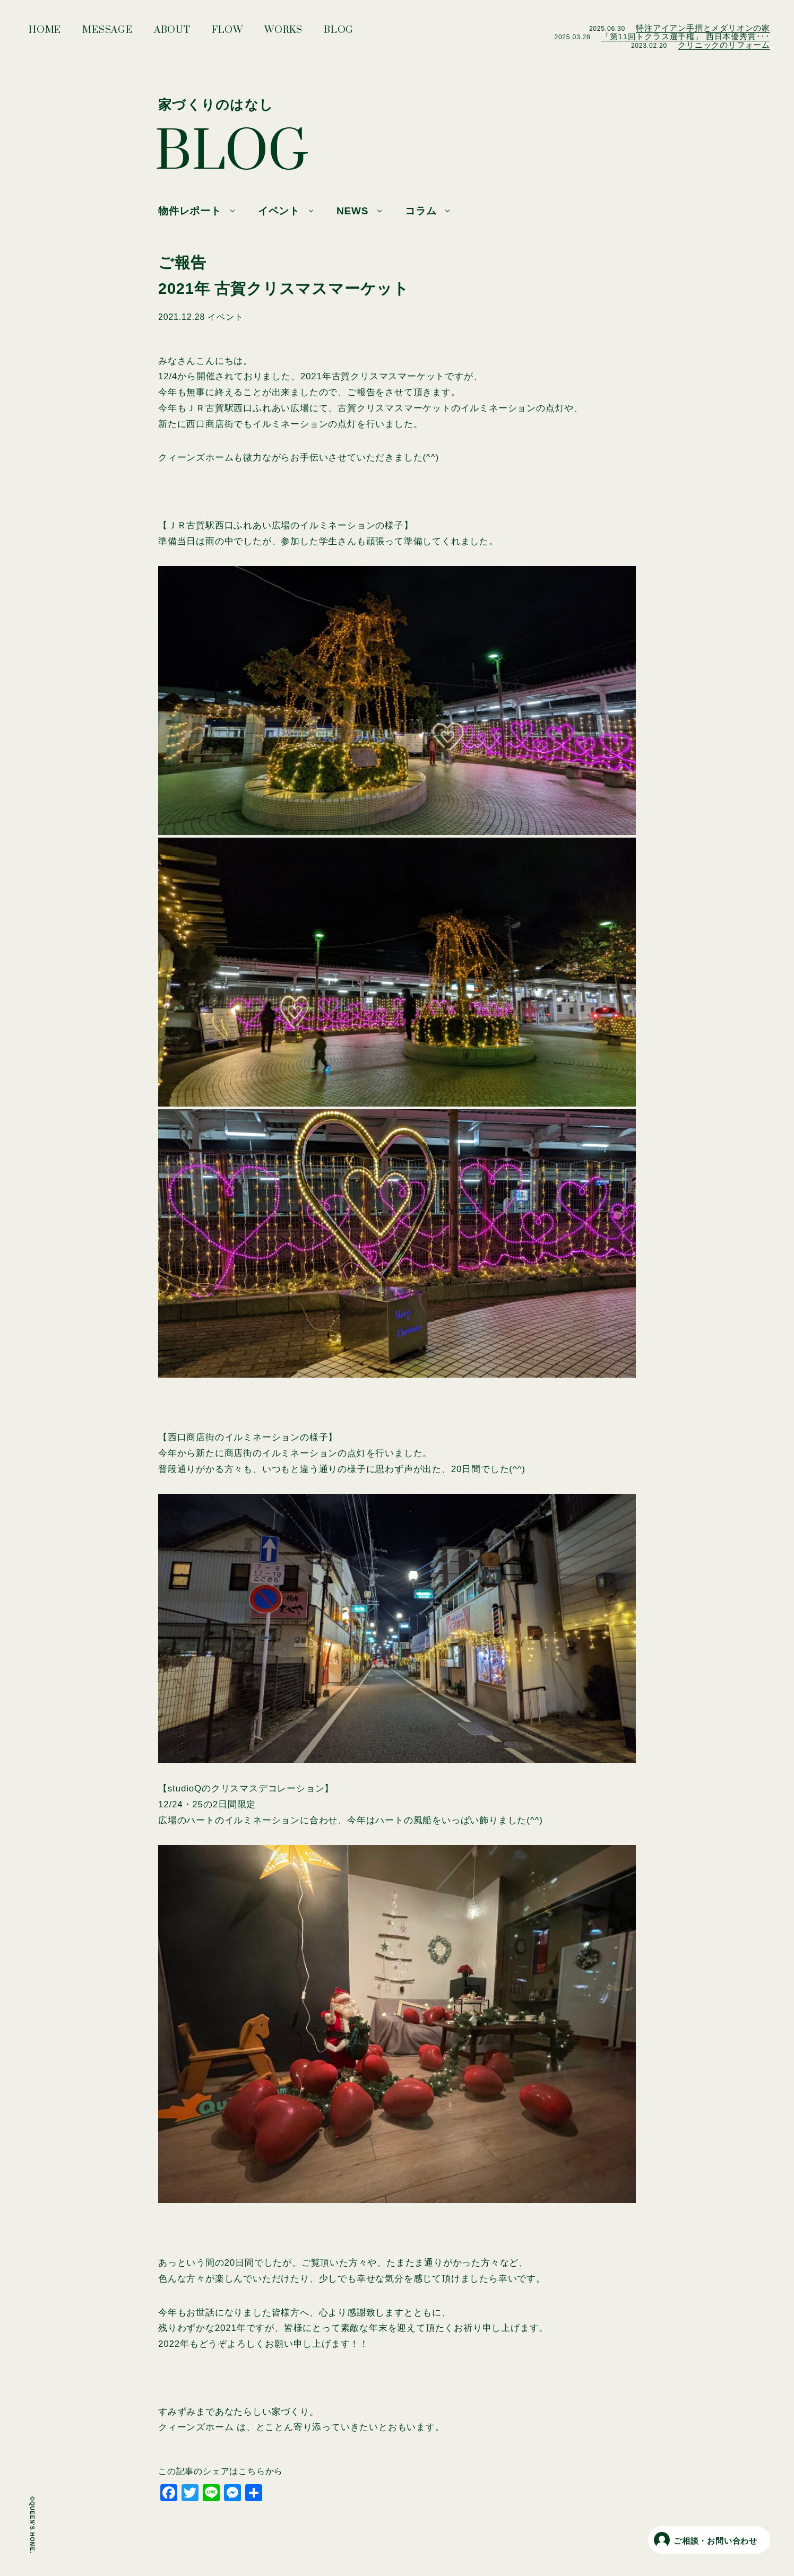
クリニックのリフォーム (724, 44)
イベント (279, 211)
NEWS (352, 211)
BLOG (338, 33)
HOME (45, 33)
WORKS (283, 33)
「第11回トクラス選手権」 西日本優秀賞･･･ (685, 36)
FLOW (227, 33)
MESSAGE (107, 33)
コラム (420, 211)
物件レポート (189, 211)
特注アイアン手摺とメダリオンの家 (703, 27)
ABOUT (172, 33)
